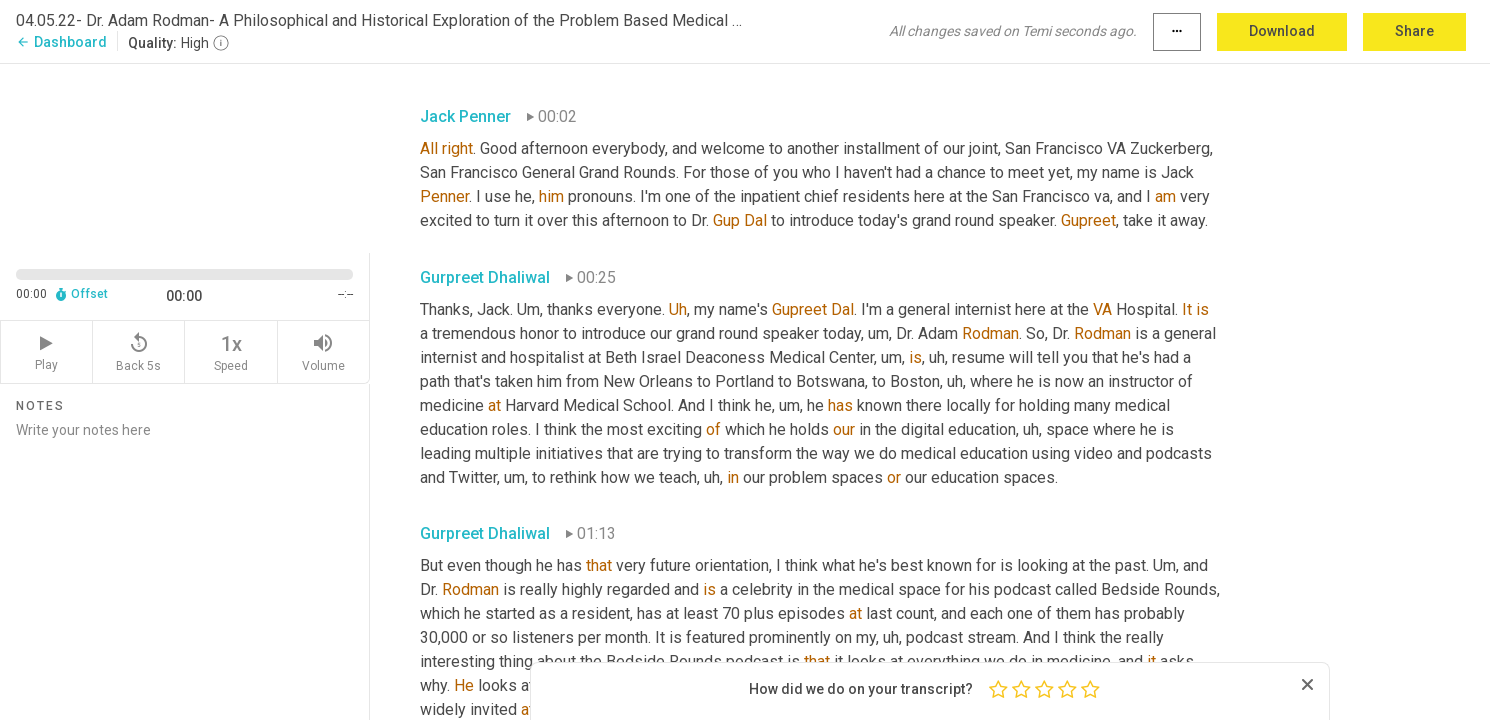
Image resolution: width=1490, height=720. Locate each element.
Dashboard (61, 42)
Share (1414, 31)
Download (1282, 31)
